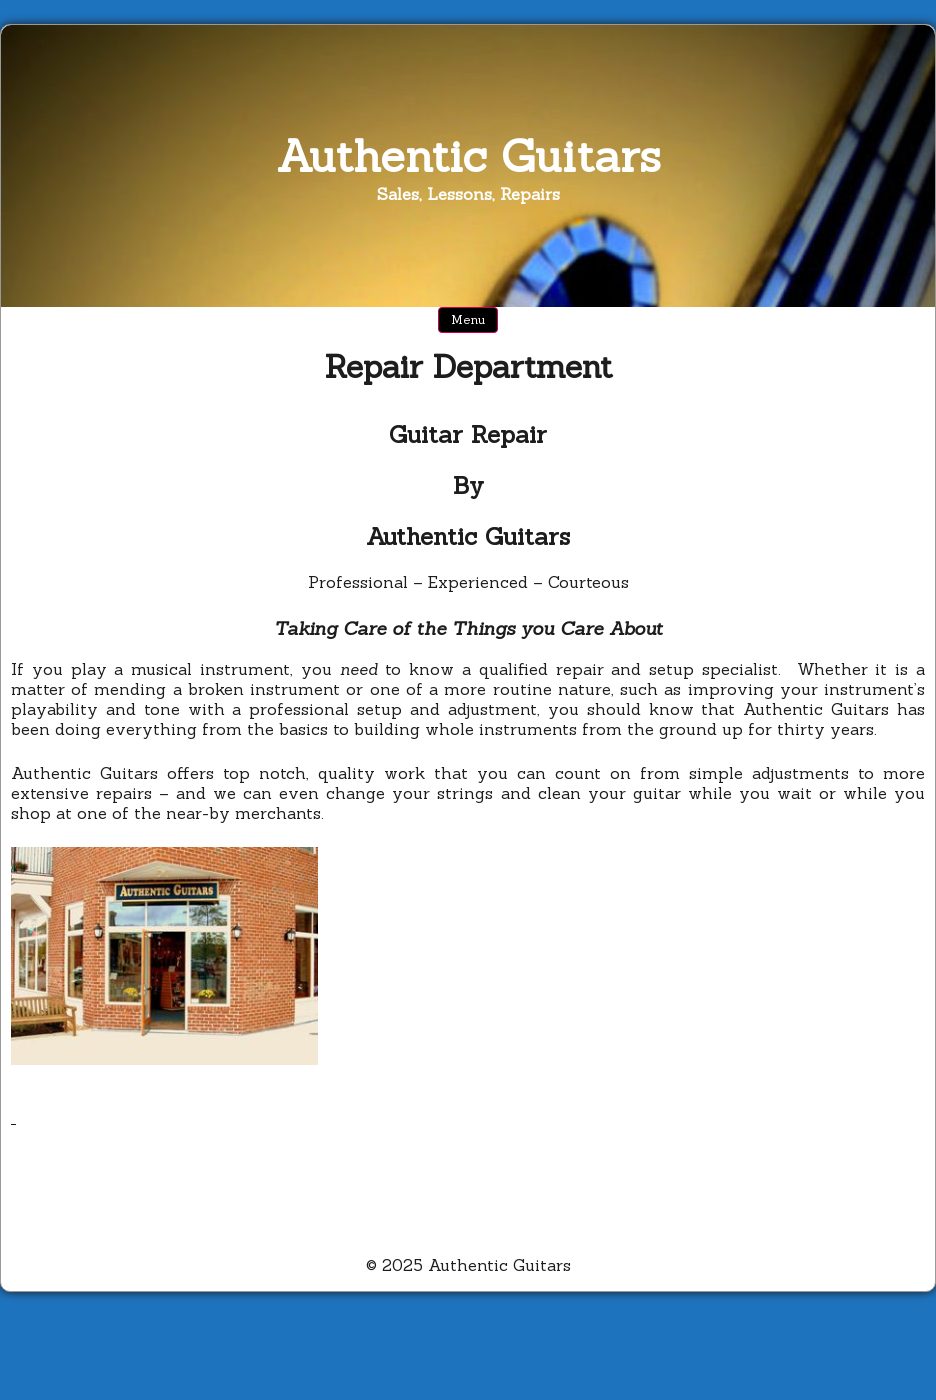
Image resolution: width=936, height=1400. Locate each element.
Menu (468, 319)
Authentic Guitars (468, 155)
